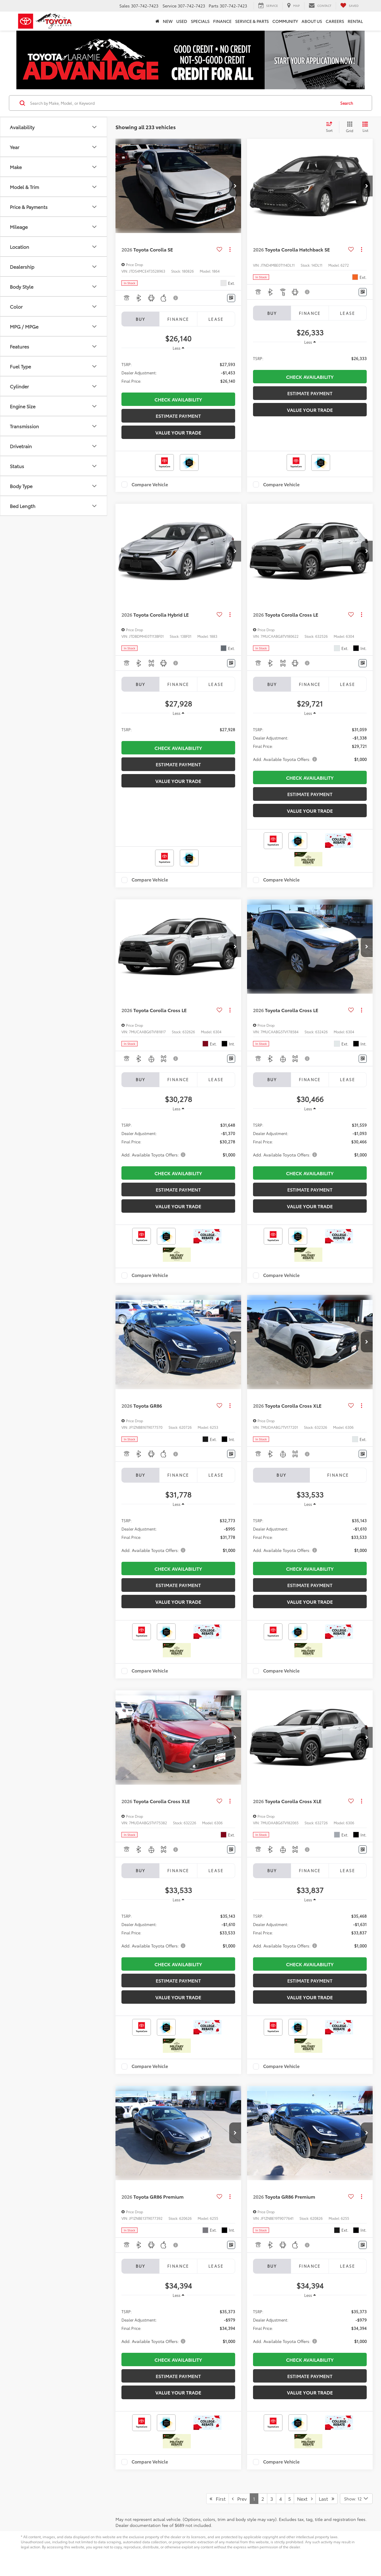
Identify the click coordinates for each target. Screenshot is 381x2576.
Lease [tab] (216, 319)
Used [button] (181, 21)
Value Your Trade (178, 432)
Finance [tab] (178, 319)
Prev (239, 2498)
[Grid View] (348, 127)
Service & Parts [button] (252, 21)
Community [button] (285, 21)
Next (305, 2498)
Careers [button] (335, 21)
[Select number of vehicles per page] (356, 2498)
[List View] (365, 127)
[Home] (157, 21)
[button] (235, 186)
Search (346, 103)
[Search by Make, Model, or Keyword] (182, 103)
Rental (355, 21)
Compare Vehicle (150, 484)
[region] (178, 372)
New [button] (168, 21)
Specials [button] (200, 21)
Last (326, 2498)
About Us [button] (312, 21)
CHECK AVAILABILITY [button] (178, 399)
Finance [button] (222, 21)
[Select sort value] (331, 127)
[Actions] (230, 249)
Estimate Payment (178, 415)
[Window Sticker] (231, 298)
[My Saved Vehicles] (349, 5)
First (218, 2498)
